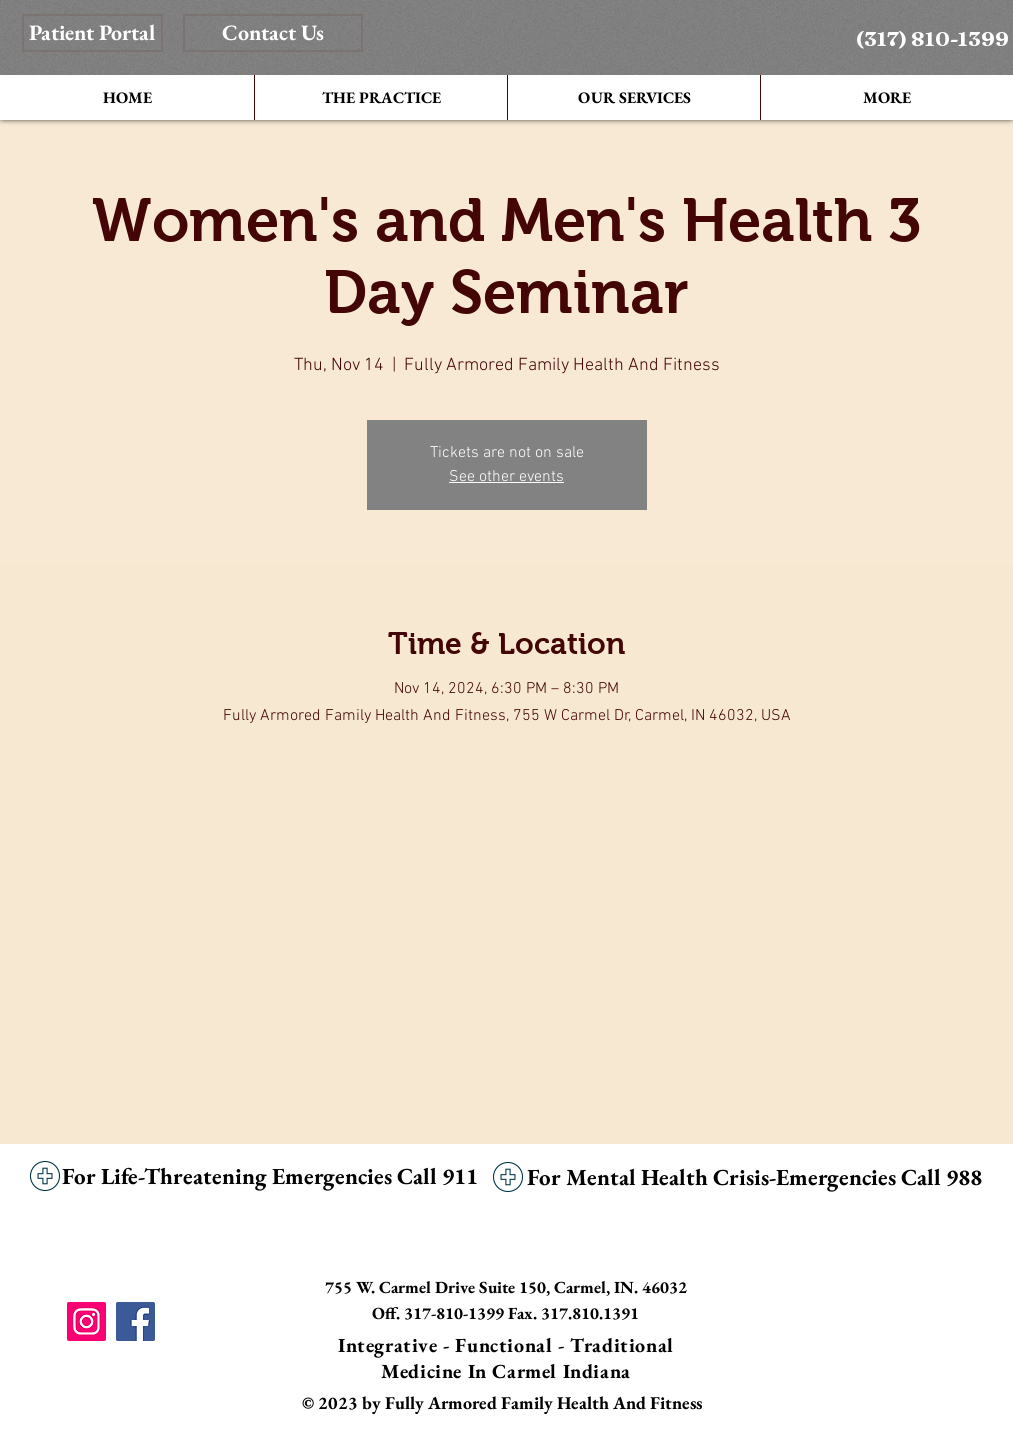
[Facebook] (135, 1321)
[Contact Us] (273, 33)
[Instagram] (86, 1321)
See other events (506, 477)
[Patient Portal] (92, 33)
